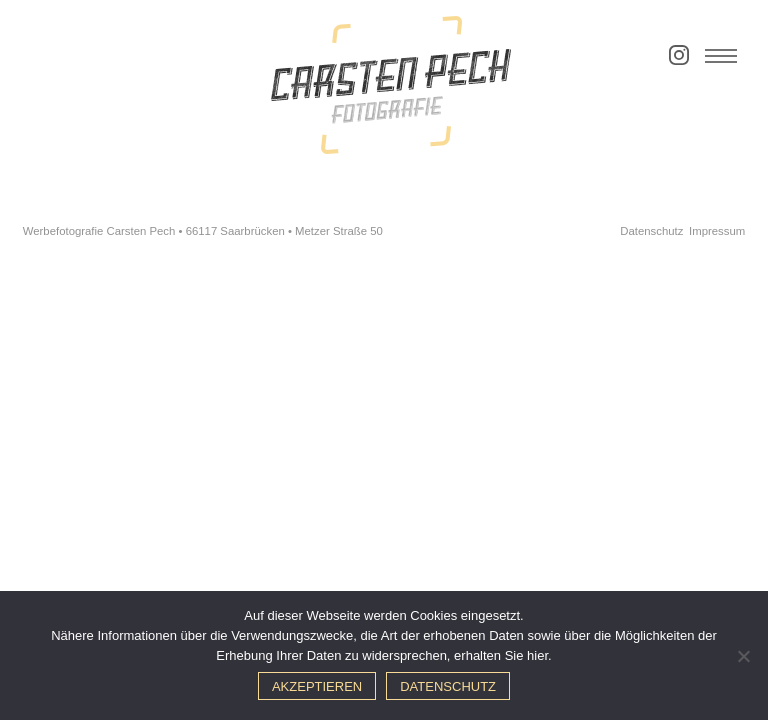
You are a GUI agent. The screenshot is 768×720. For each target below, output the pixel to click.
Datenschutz (651, 231)
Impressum (717, 231)
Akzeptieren (317, 686)
